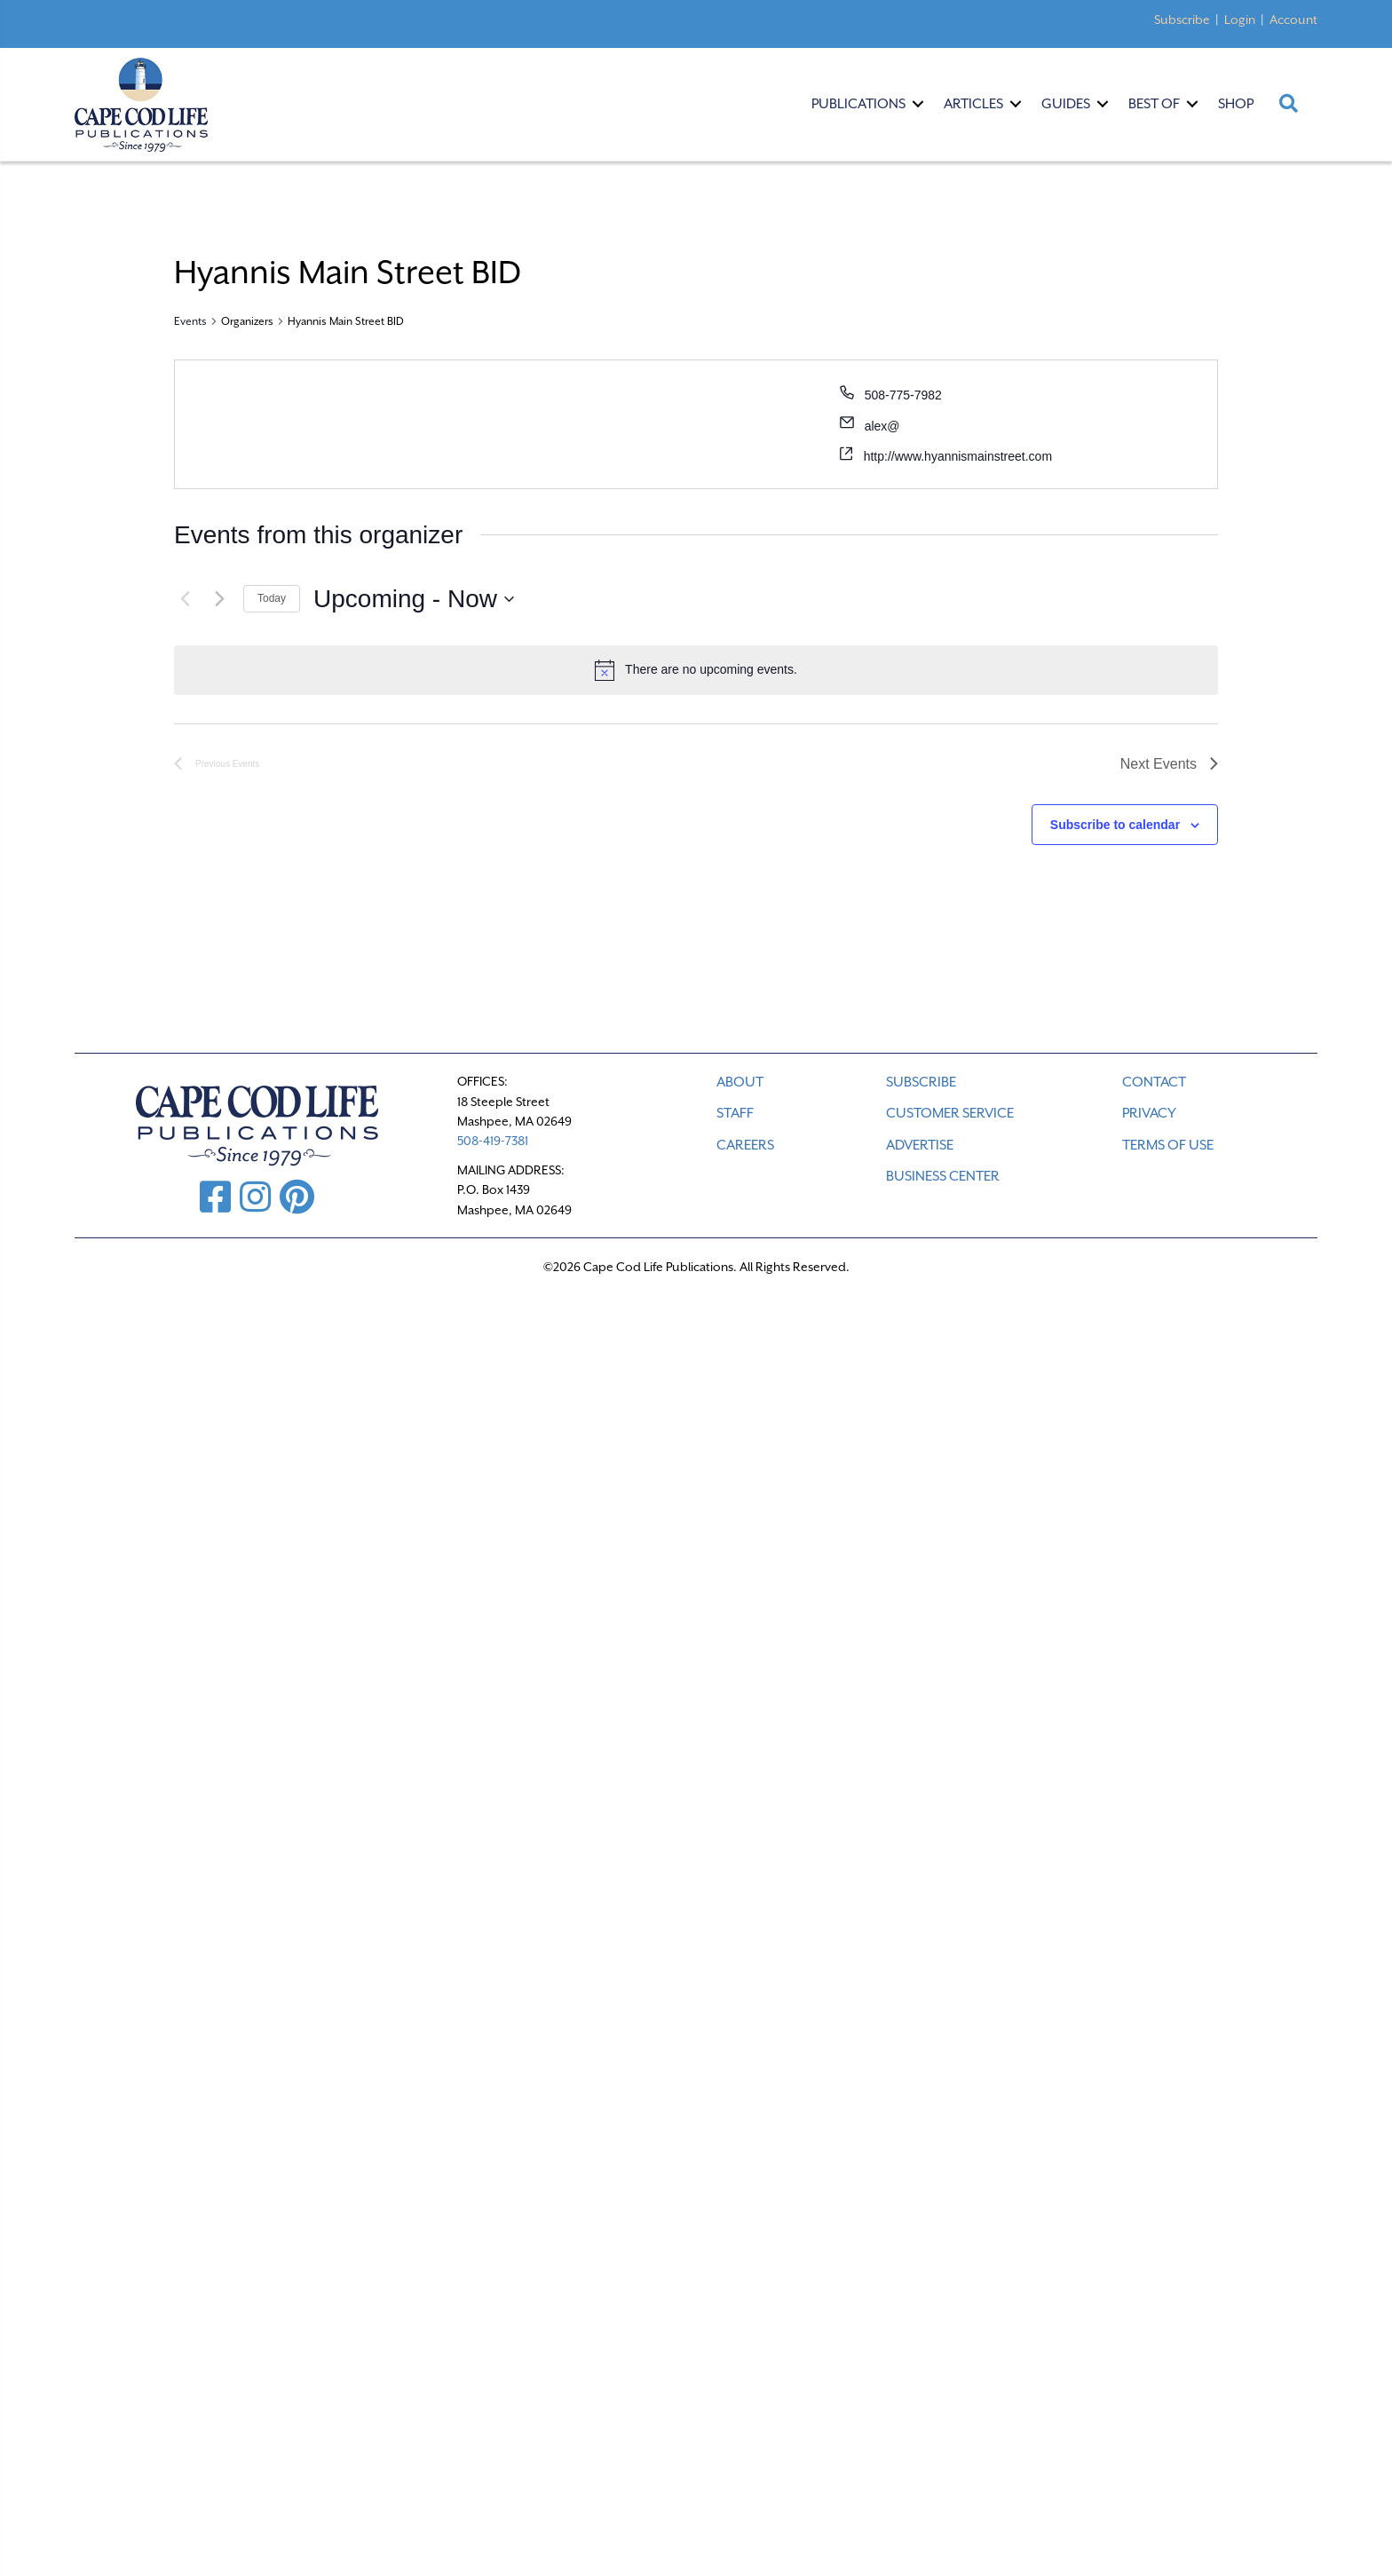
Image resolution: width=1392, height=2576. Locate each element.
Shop (1236, 104)
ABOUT (739, 1082)
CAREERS (745, 1145)
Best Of (1154, 104)
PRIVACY (1149, 1113)
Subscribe (1182, 19)
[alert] (696, 670)
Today (271, 598)
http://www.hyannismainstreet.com (958, 456)
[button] (918, 103)
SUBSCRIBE (921, 1082)
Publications (858, 104)
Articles (973, 104)
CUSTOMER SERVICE (950, 1113)
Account (1293, 19)
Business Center (943, 1176)
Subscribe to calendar (1115, 825)
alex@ (882, 426)
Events (190, 321)
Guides (1065, 104)
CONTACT (1154, 1082)
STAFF (735, 1113)
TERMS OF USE (1168, 1145)
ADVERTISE (919, 1145)
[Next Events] (219, 599)
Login (1239, 19)
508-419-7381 (492, 1141)
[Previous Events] (184, 599)
